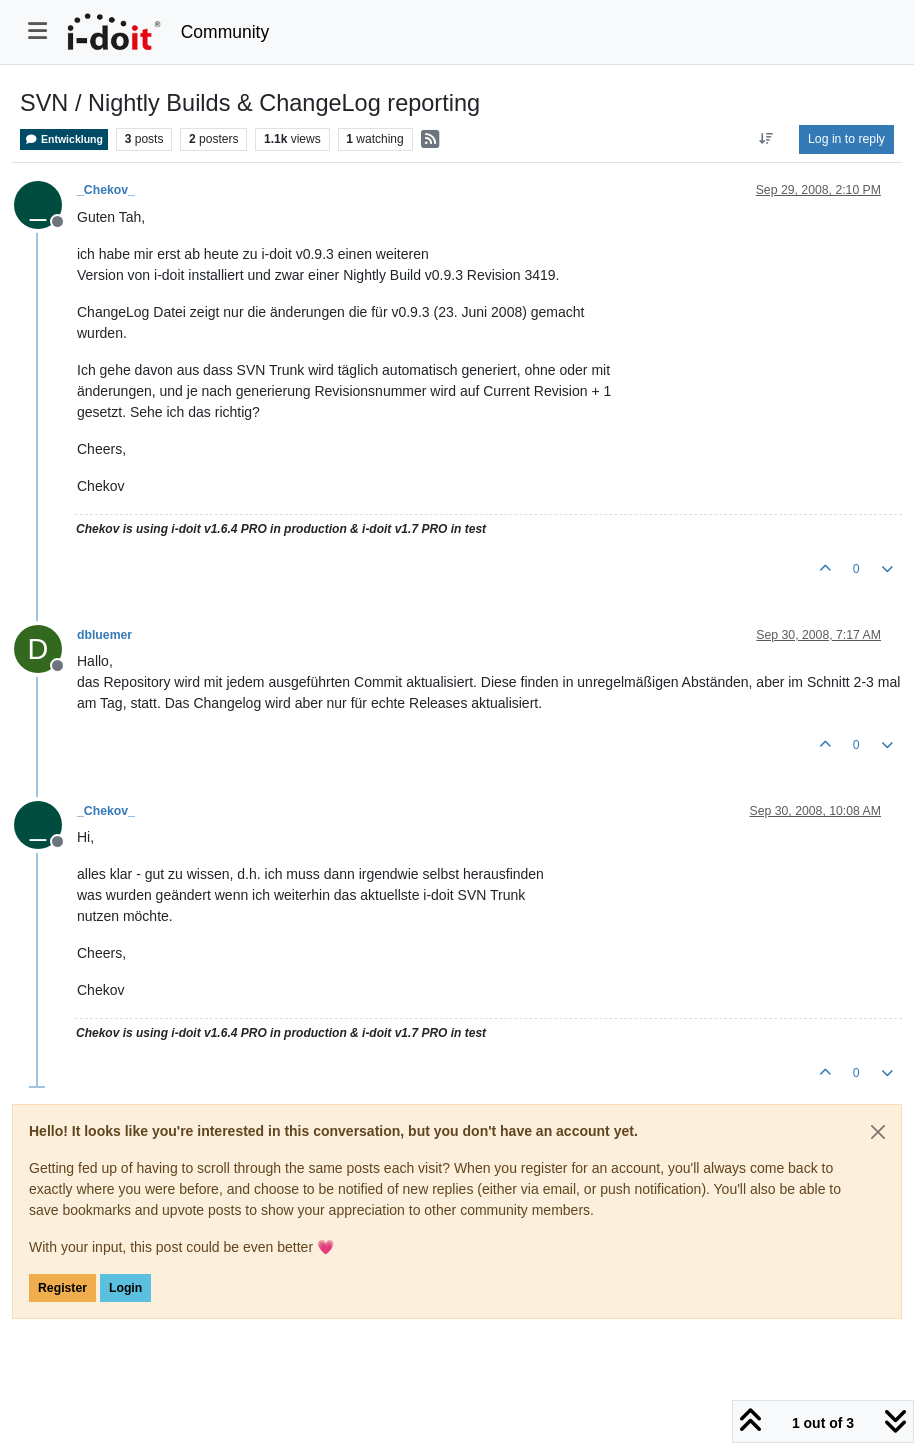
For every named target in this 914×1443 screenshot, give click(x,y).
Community (225, 32)
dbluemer (104, 635)
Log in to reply (846, 139)
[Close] (878, 1132)
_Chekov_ (106, 190)
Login (125, 1288)
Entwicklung (64, 139)
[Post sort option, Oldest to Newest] (766, 139)
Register (62, 1288)
